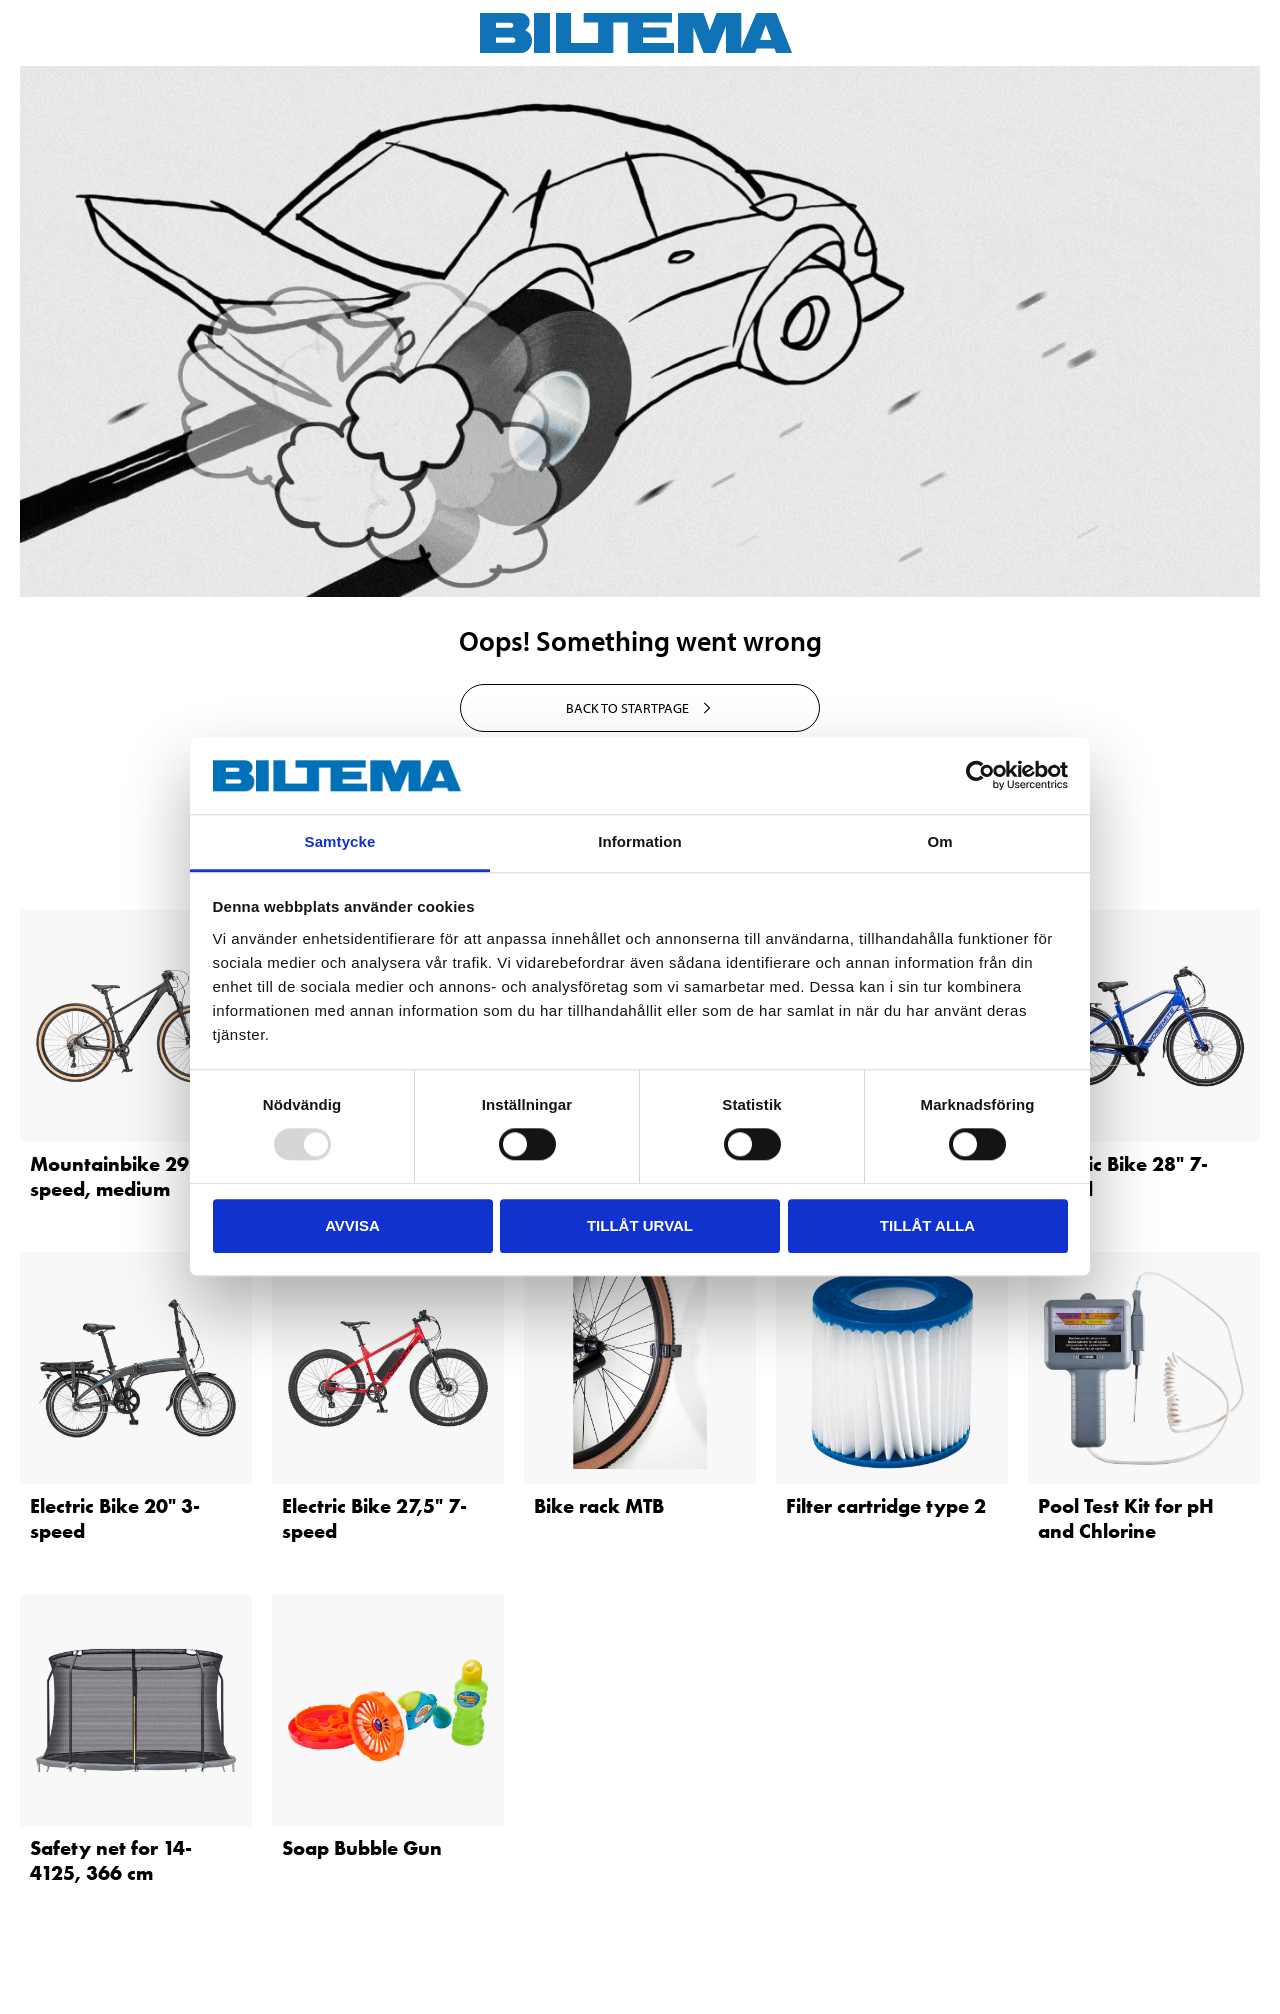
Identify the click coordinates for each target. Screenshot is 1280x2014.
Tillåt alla (927, 1225)
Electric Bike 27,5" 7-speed (374, 1518)
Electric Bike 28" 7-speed (1123, 1176)
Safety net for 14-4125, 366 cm (111, 1860)
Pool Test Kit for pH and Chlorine (1126, 1518)
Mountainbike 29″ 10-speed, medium (131, 1176)
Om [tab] (939, 841)
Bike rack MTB (599, 1506)
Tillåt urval (640, 1225)
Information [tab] (640, 841)
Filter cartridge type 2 (886, 1506)
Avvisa (352, 1225)
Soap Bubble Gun (362, 1848)
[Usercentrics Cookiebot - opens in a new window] (980, 776)
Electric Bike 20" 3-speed (115, 1518)
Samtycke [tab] (340, 841)
